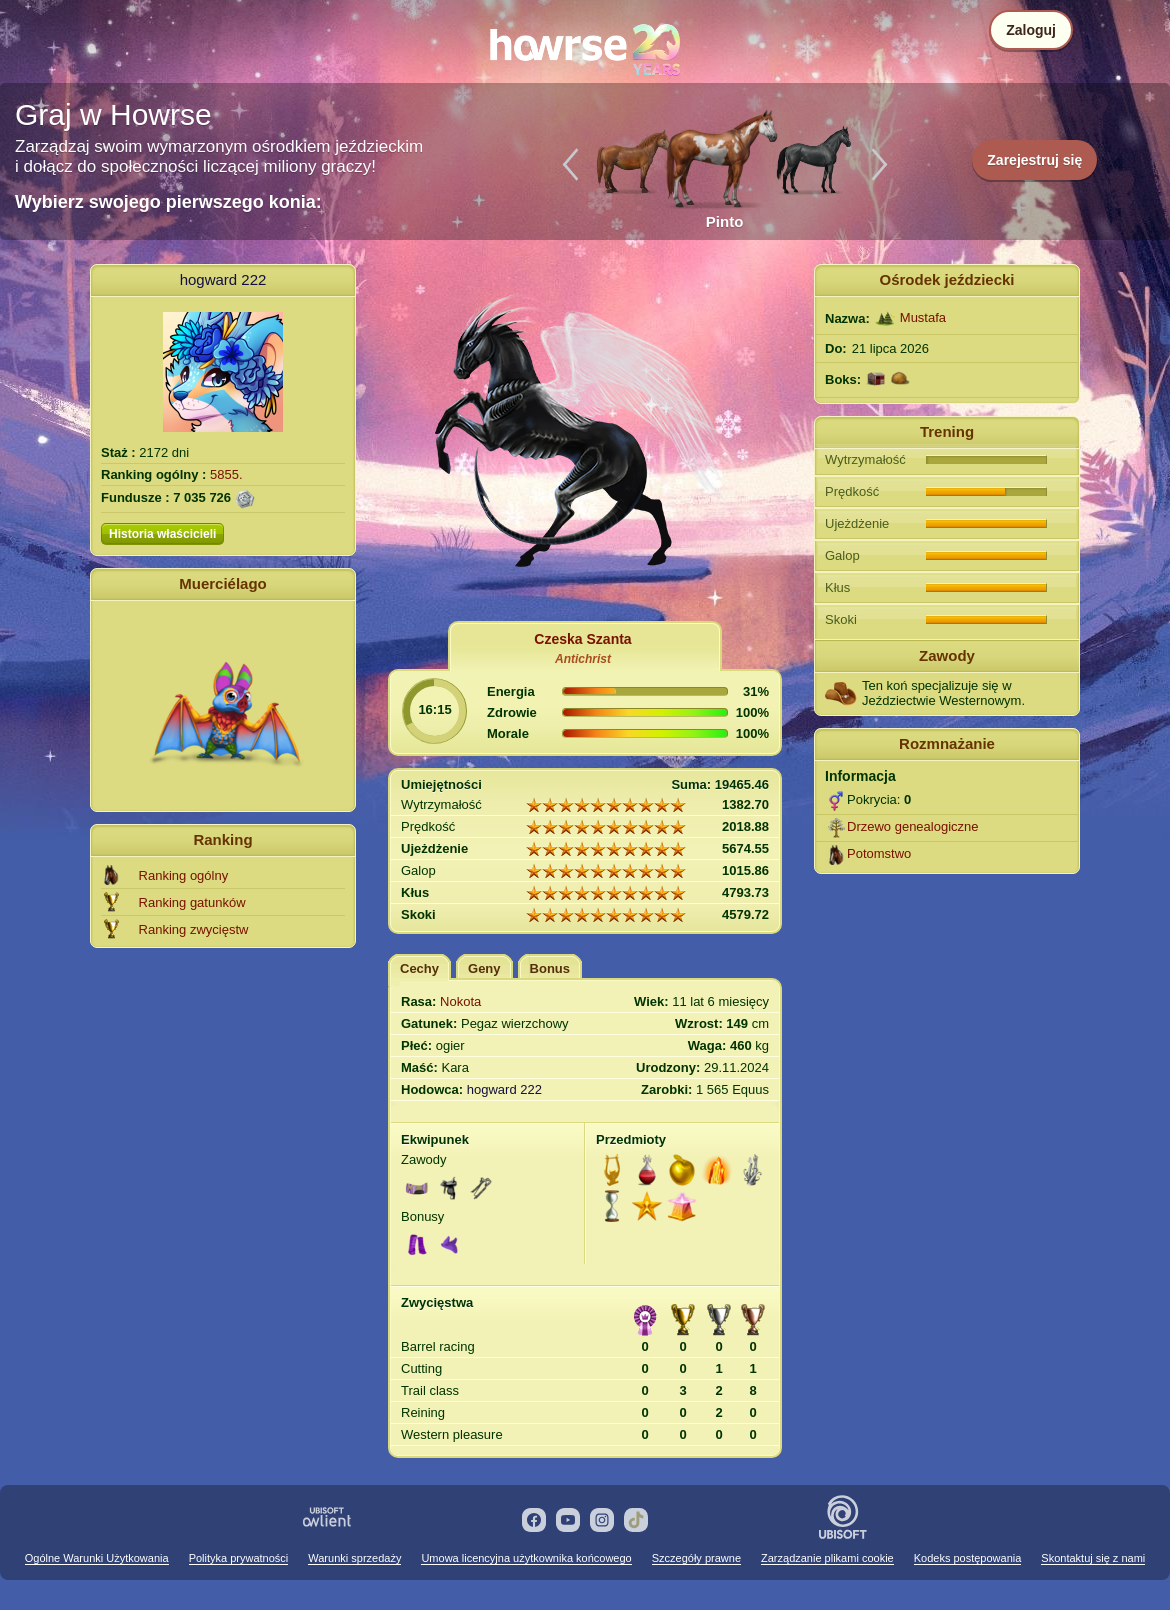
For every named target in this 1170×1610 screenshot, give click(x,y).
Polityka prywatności (239, 1558)
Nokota (460, 1001)
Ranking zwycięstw (194, 929)
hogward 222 (223, 279)
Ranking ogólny (184, 875)
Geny (484, 968)
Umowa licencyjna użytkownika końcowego (526, 1558)
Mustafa (923, 317)
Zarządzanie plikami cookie (827, 1558)
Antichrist (583, 659)
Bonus (550, 968)
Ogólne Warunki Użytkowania (97, 1558)
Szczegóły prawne (696, 1558)
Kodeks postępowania (968, 1558)
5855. (226, 474)
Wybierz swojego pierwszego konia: (168, 202)
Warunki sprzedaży (354, 1558)
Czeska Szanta (582, 639)
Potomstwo (879, 853)
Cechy (419, 968)
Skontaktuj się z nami (1093, 1558)
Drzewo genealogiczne (913, 826)
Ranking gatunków (192, 902)
